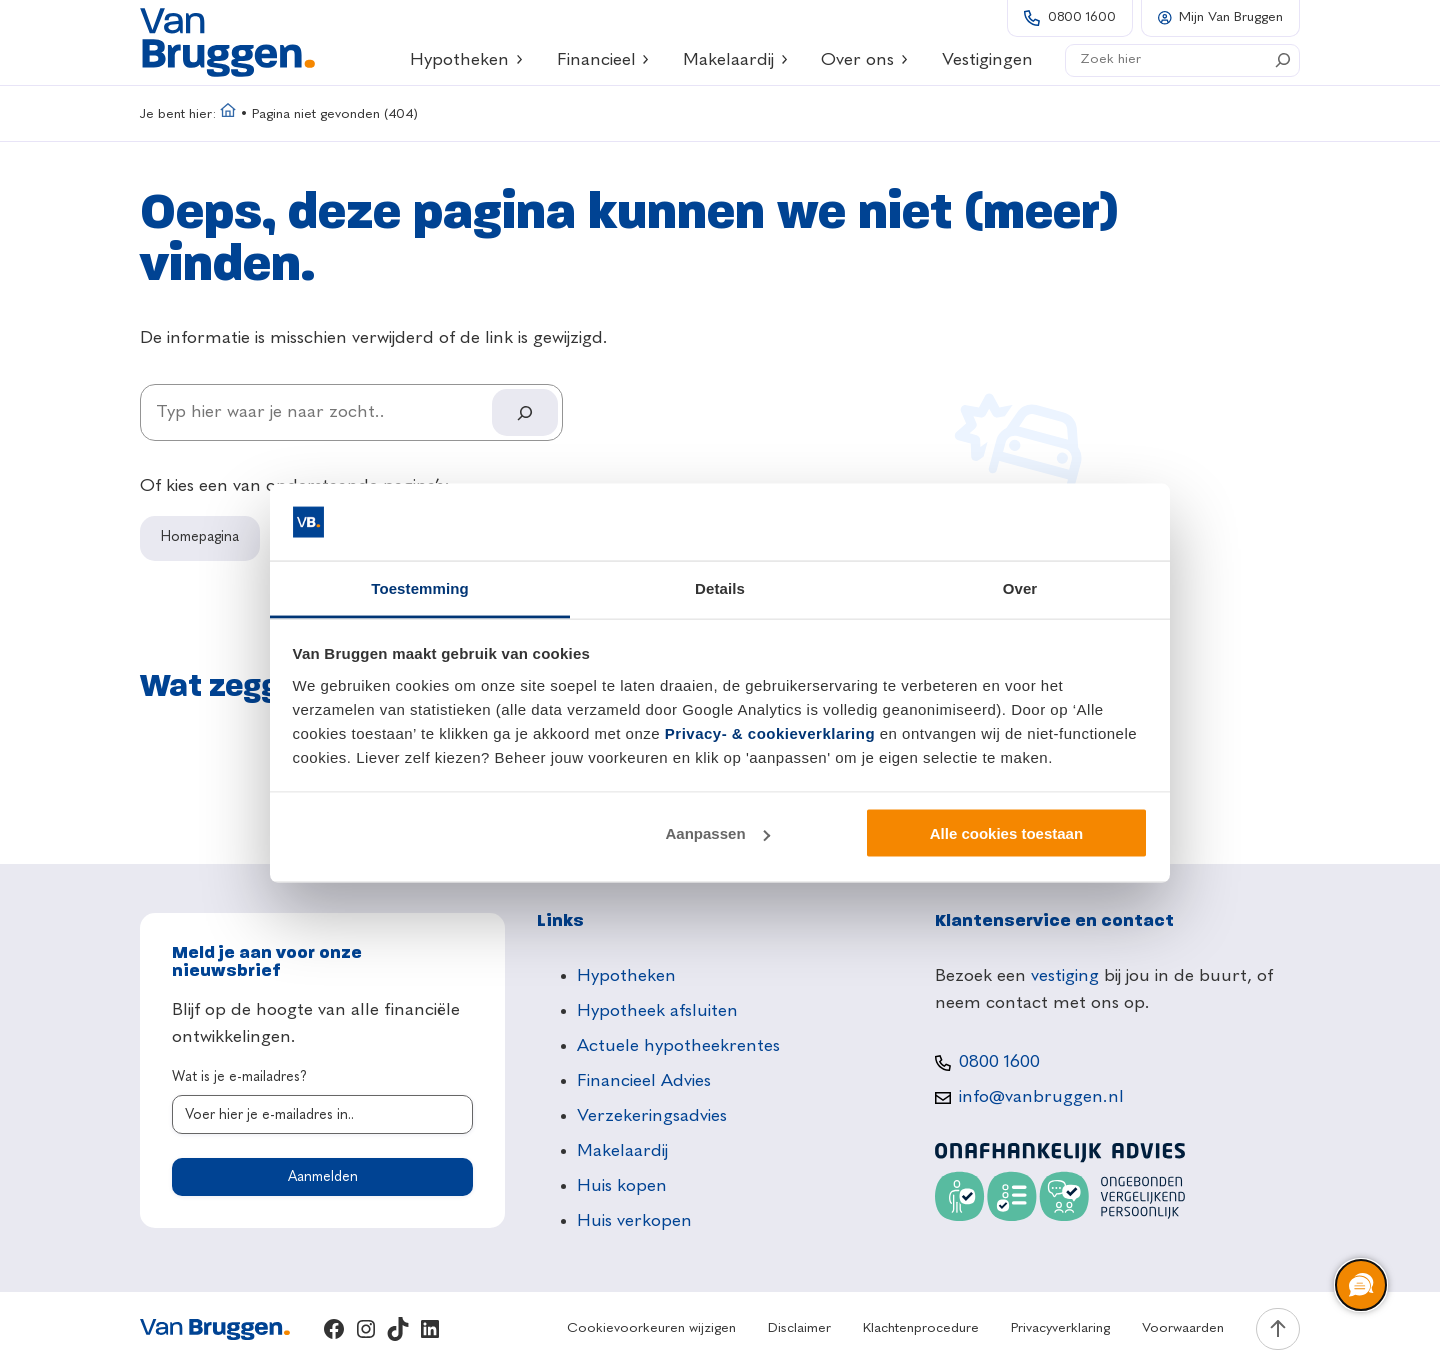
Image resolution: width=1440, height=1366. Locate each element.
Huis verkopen (634, 1221)
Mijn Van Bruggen (1231, 17)
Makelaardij (736, 60)
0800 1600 (1082, 17)
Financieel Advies (644, 1081)
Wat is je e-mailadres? (239, 1077)
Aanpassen (718, 833)
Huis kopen (622, 1186)
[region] (1360, 1286)
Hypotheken (467, 60)
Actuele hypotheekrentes (678, 1046)
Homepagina (200, 537)
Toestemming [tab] (420, 587)
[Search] (1283, 60)
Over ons (865, 60)
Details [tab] (720, 587)
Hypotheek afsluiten (657, 1011)
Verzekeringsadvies (652, 1116)
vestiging (1065, 976)
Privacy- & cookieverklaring (770, 732)
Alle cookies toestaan (1006, 833)
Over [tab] (1020, 587)
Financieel (604, 60)
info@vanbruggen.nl (1041, 1097)
